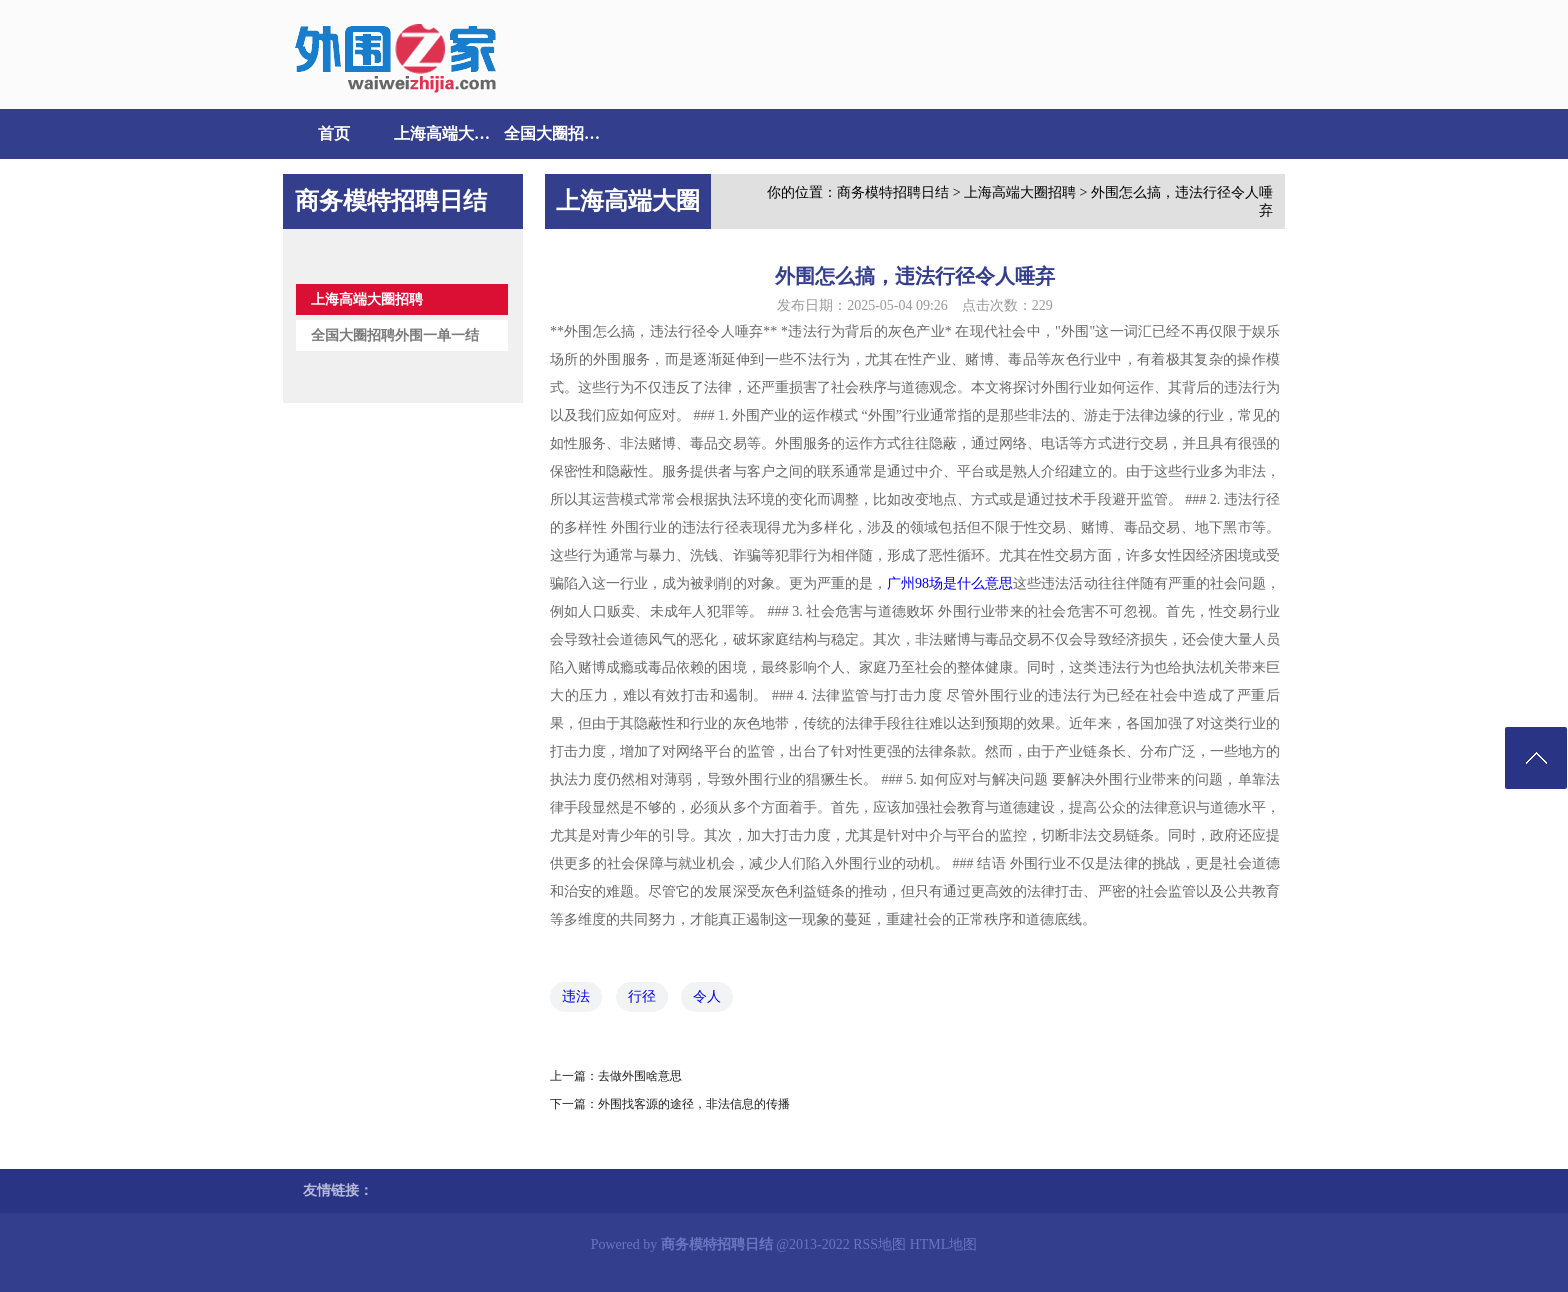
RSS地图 (879, 1244)
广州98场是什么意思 (950, 583)
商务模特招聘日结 (893, 192)
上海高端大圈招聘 (444, 133)
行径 (642, 996)
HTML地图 (944, 1244)
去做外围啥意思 (640, 1076)
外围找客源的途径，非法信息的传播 (694, 1104)
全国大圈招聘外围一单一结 (554, 133)
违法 (576, 996)
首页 (334, 133)
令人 (707, 996)
